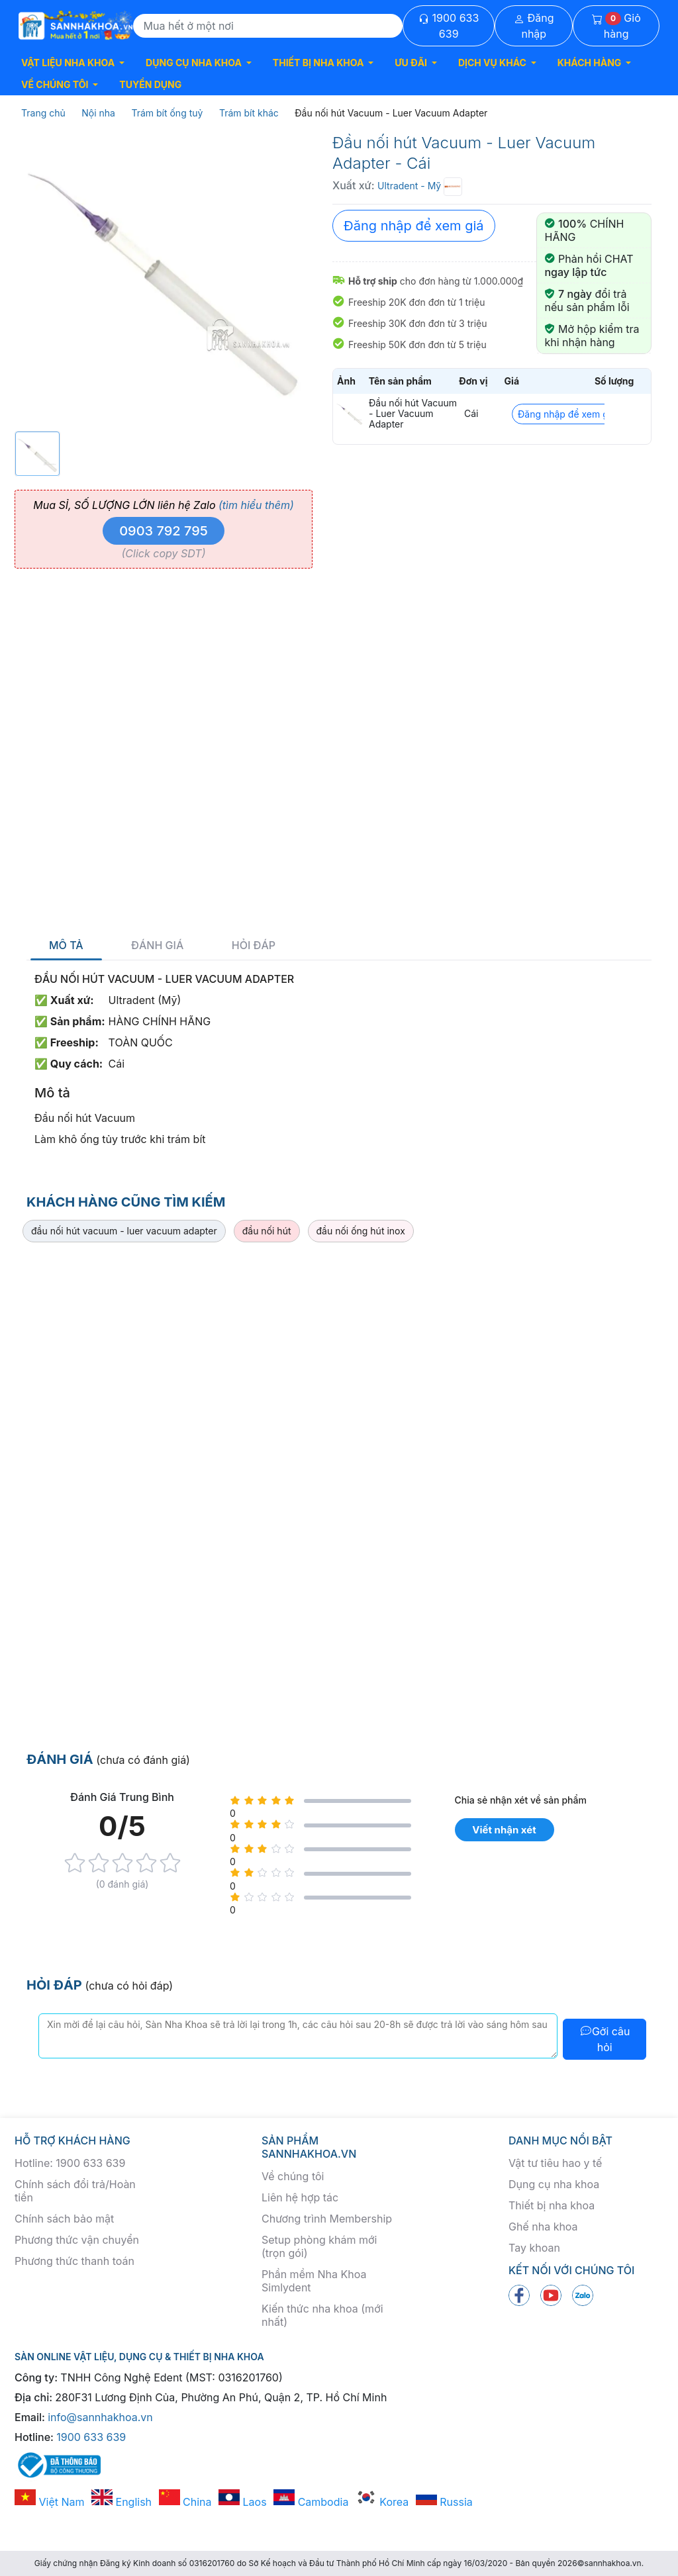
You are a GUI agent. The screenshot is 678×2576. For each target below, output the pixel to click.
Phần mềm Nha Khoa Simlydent (314, 2281)
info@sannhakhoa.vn (100, 2417)
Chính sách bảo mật (64, 2218)
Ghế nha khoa (543, 2226)
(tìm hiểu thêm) (256, 505)
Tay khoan (534, 2247)
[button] (73, 62)
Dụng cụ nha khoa (553, 2184)
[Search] (268, 26)
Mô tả (66, 945)
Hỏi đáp (253, 945)
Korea (382, 2501)
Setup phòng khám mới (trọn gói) (319, 2246)
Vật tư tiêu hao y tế (555, 2163)
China (185, 2501)
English (121, 2501)
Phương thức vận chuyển (77, 2239)
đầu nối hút (266, 1230)
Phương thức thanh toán (74, 2261)
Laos (242, 2501)
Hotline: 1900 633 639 (70, 2163)
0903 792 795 (163, 531)
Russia (444, 2501)
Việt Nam (50, 2501)
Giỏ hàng (616, 25)
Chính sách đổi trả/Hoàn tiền (75, 2191)
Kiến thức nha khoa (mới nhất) (322, 2315)
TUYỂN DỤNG (150, 84)
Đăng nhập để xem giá (414, 226)
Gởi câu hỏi (604, 2039)
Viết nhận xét (504, 1829)
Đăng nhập (534, 25)
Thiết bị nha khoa (551, 2205)
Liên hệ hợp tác (300, 2197)
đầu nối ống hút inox (360, 1230)
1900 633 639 (448, 25)
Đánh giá (157, 945)
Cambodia (310, 2501)
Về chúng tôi (293, 2176)
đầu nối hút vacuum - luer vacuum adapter (124, 1230)
